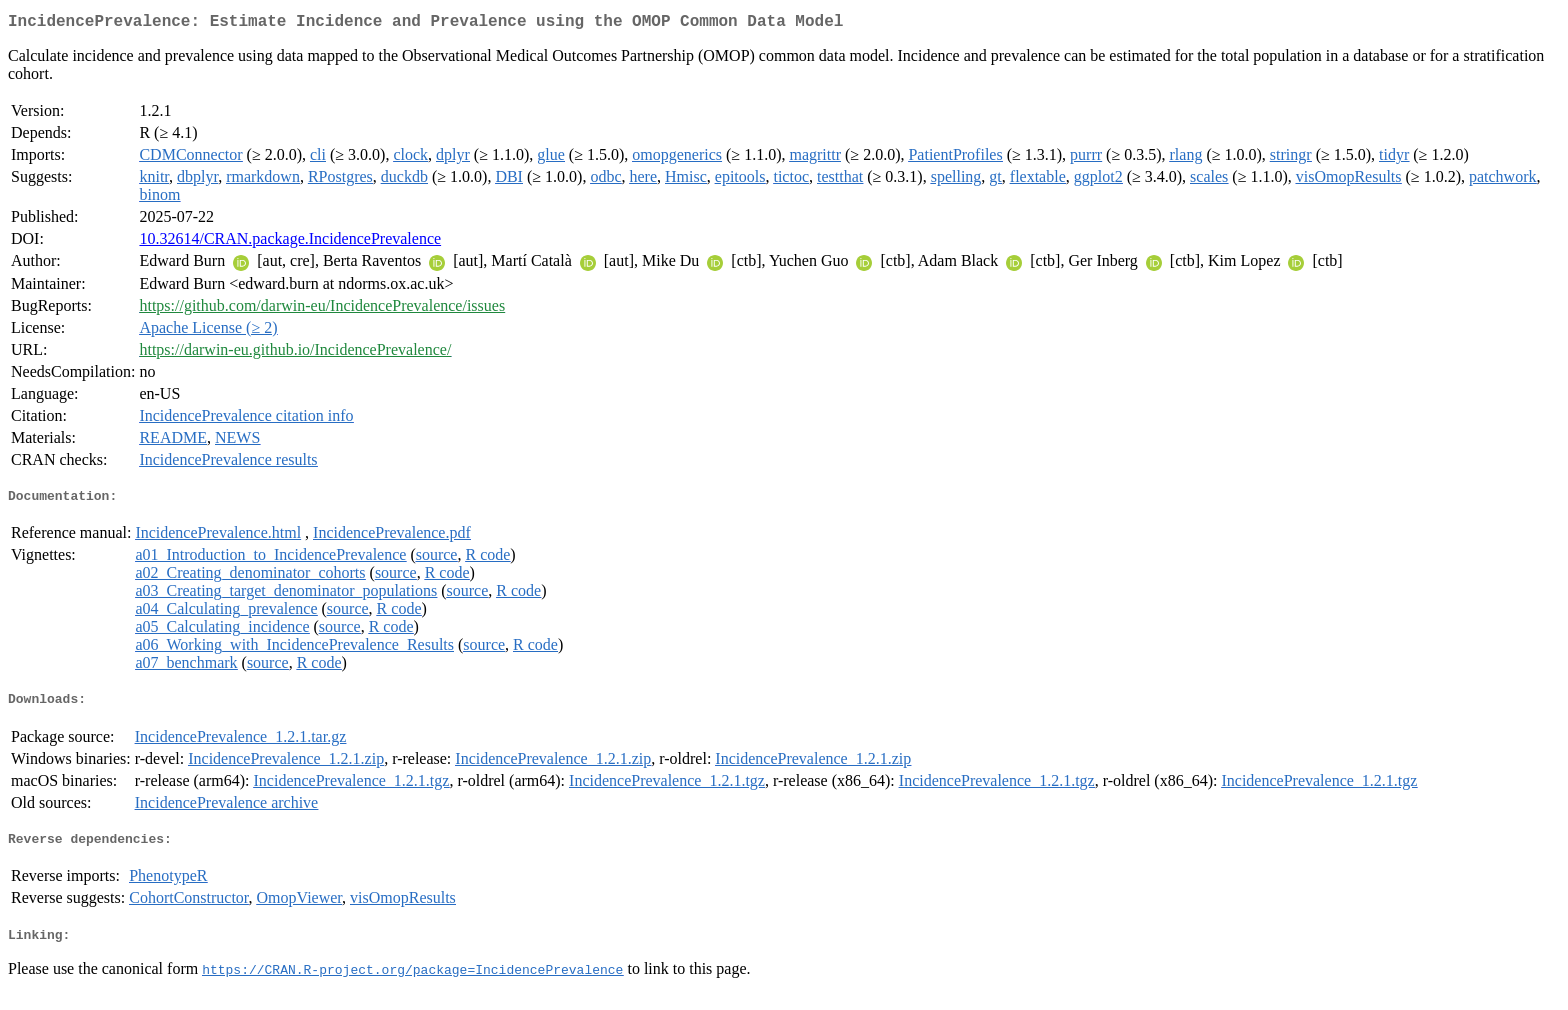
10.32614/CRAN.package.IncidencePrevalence (290, 242)
